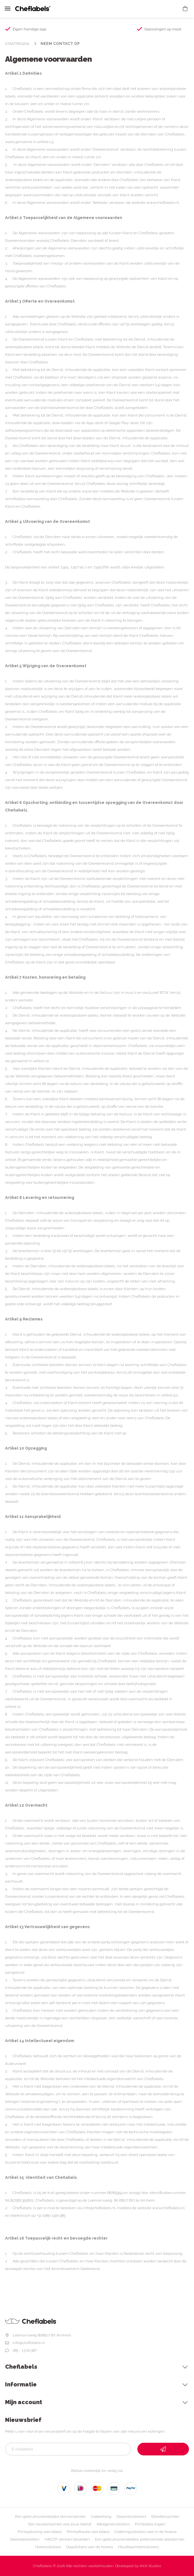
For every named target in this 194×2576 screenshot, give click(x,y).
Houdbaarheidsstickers (138, 2547)
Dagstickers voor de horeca (89, 2547)
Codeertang (101, 2516)
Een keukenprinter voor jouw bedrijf (59, 2524)
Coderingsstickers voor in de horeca (146, 2531)
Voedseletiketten (25, 2539)
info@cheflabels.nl (29, 2343)
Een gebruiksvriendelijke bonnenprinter (50, 2516)
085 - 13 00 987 (25, 2350)
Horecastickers (48, 2547)
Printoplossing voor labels (40, 2531)
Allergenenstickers (113, 2524)
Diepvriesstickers (131, 2516)
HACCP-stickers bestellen (67, 2539)
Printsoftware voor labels (88, 2531)
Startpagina (17, 43)
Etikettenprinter (165, 2516)
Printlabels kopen (150, 2524)
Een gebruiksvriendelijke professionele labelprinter (140, 2539)
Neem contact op (60, 43)
